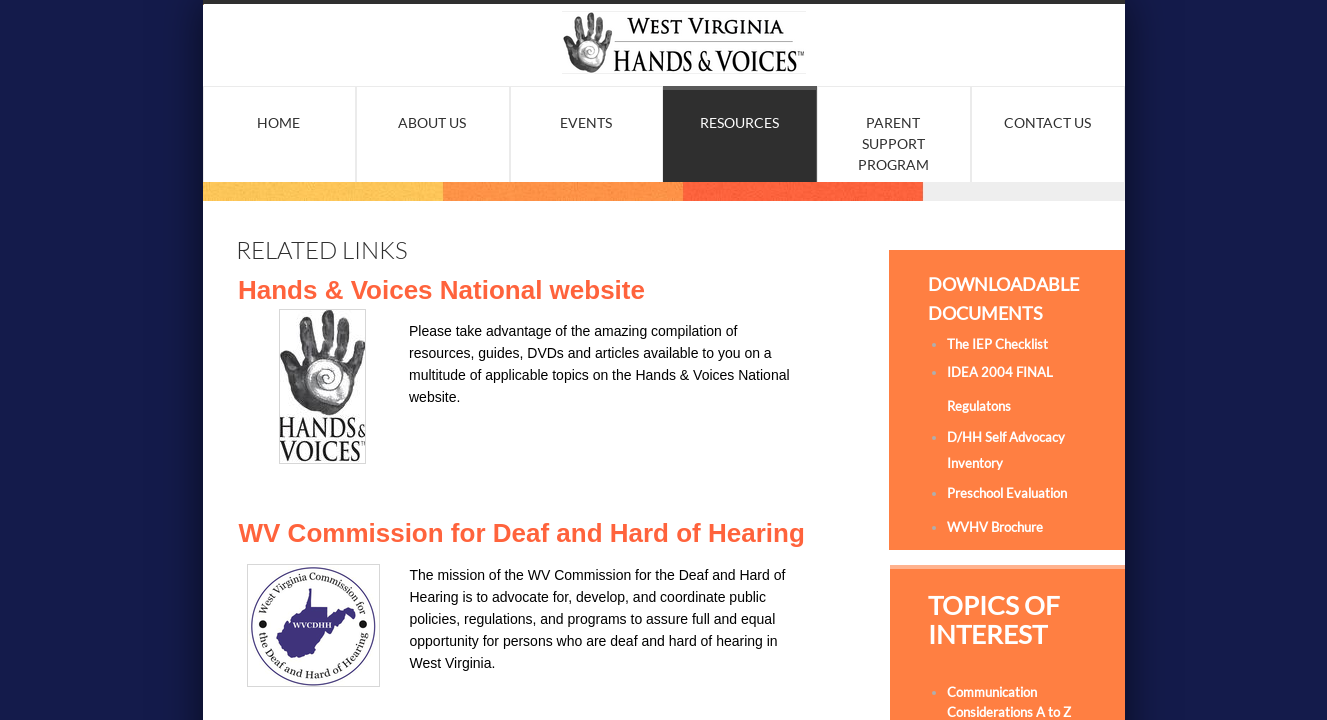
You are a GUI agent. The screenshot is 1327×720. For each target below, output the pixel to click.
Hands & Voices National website (441, 290)
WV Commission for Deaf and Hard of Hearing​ (522, 533)
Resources (739, 122)
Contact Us (1047, 122)
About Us (432, 122)
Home (278, 122)
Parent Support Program (893, 143)
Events (586, 122)
